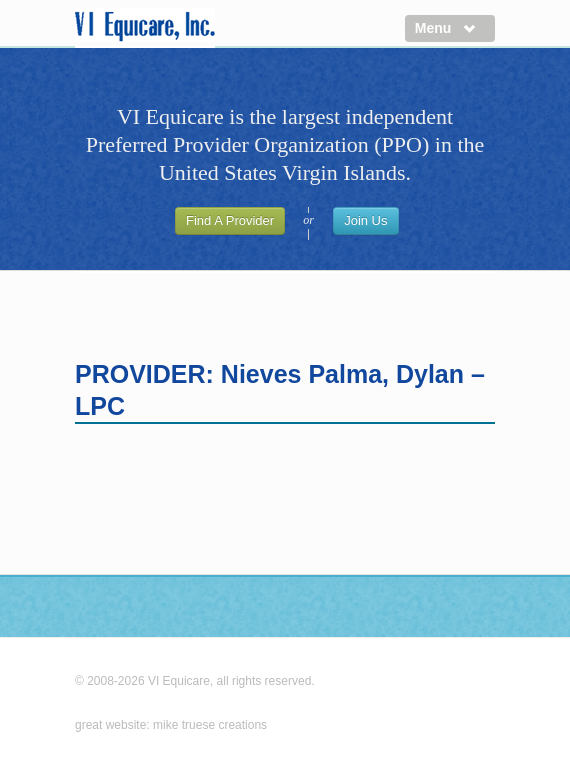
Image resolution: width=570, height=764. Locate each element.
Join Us (365, 220)
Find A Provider (230, 220)
